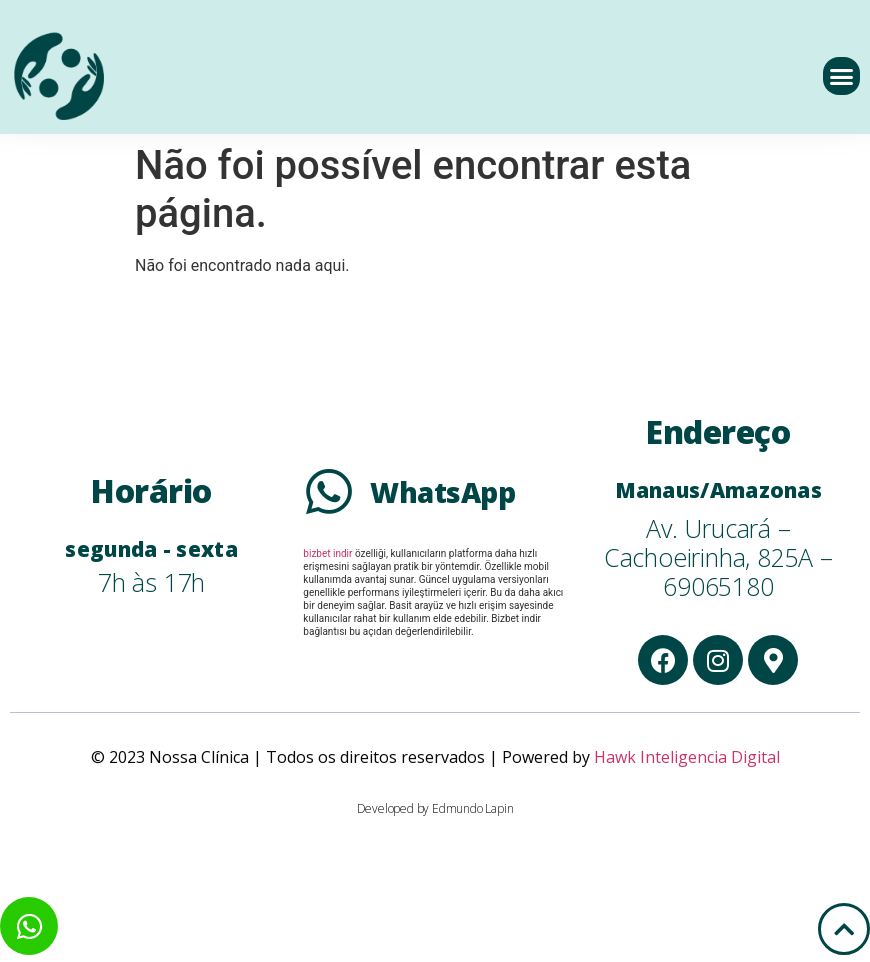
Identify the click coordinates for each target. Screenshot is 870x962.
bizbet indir (327, 553)
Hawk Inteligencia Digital (687, 757)
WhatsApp (442, 492)
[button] (842, 76)
